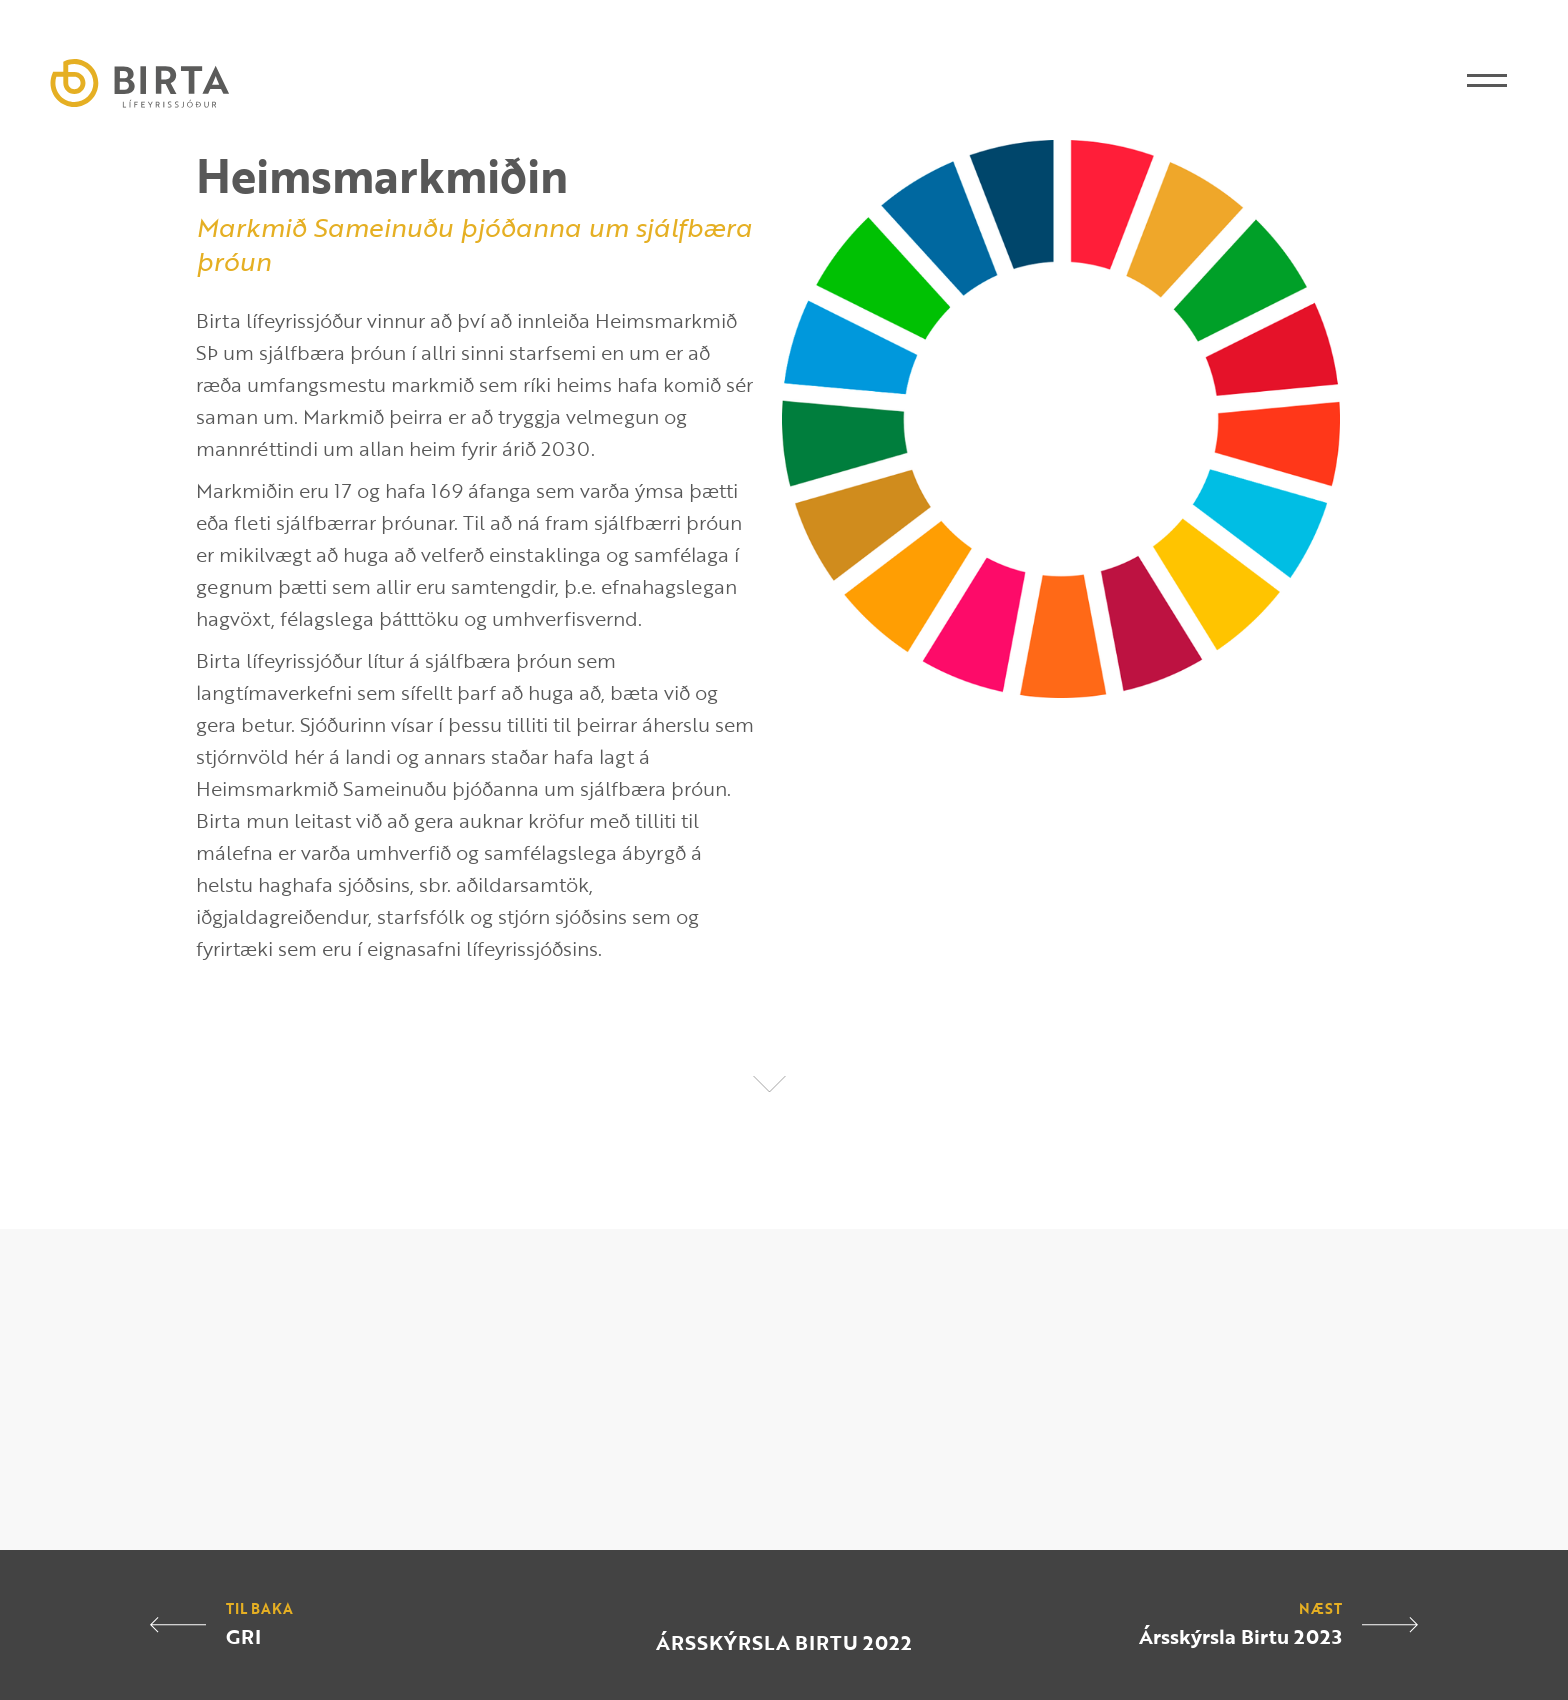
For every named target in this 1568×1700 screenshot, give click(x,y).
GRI (243, 1636)
